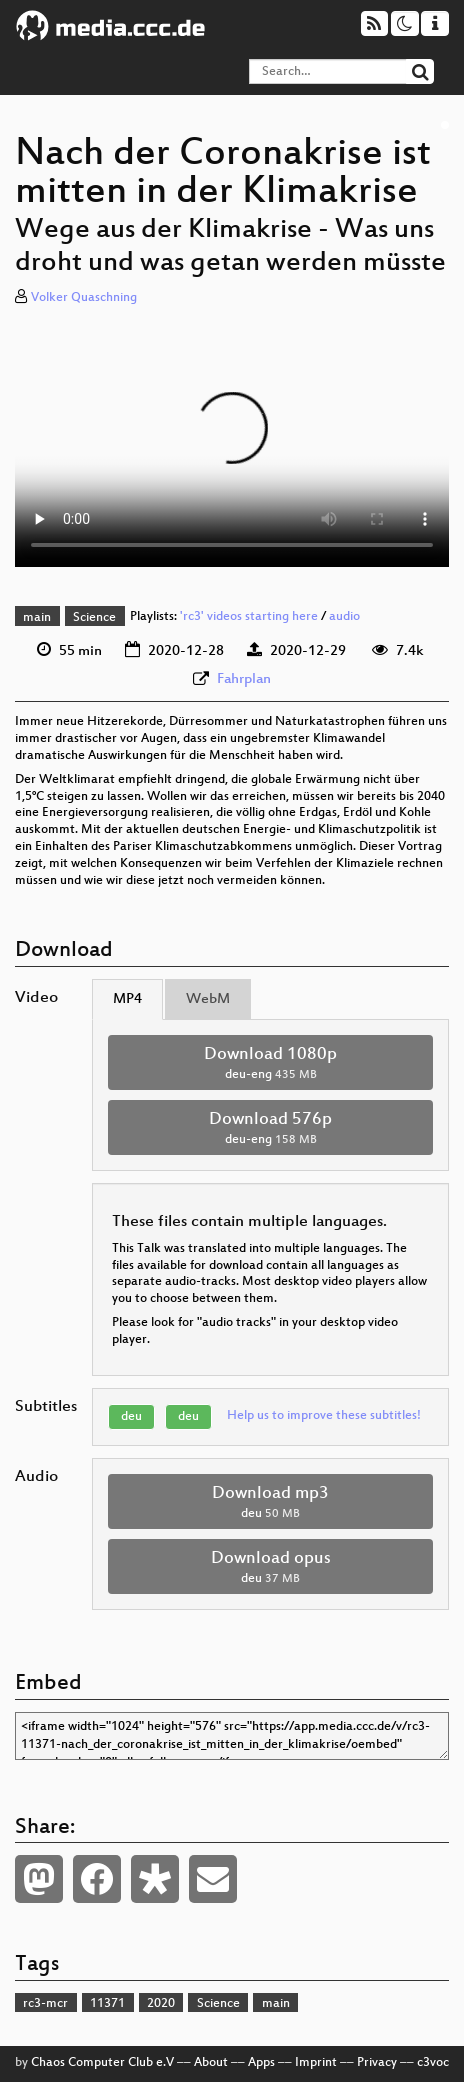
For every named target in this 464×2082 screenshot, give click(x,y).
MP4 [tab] (127, 999)
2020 (161, 2004)
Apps (261, 2063)
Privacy (377, 2063)
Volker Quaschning (84, 298)
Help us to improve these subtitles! (324, 1416)
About (211, 2063)
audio (344, 618)
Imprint (316, 2063)
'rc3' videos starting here (249, 618)
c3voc (433, 2063)
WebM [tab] (208, 999)
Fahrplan (244, 679)
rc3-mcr (45, 2004)
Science (94, 618)
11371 (107, 2004)
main (37, 618)
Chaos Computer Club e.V (102, 2063)
